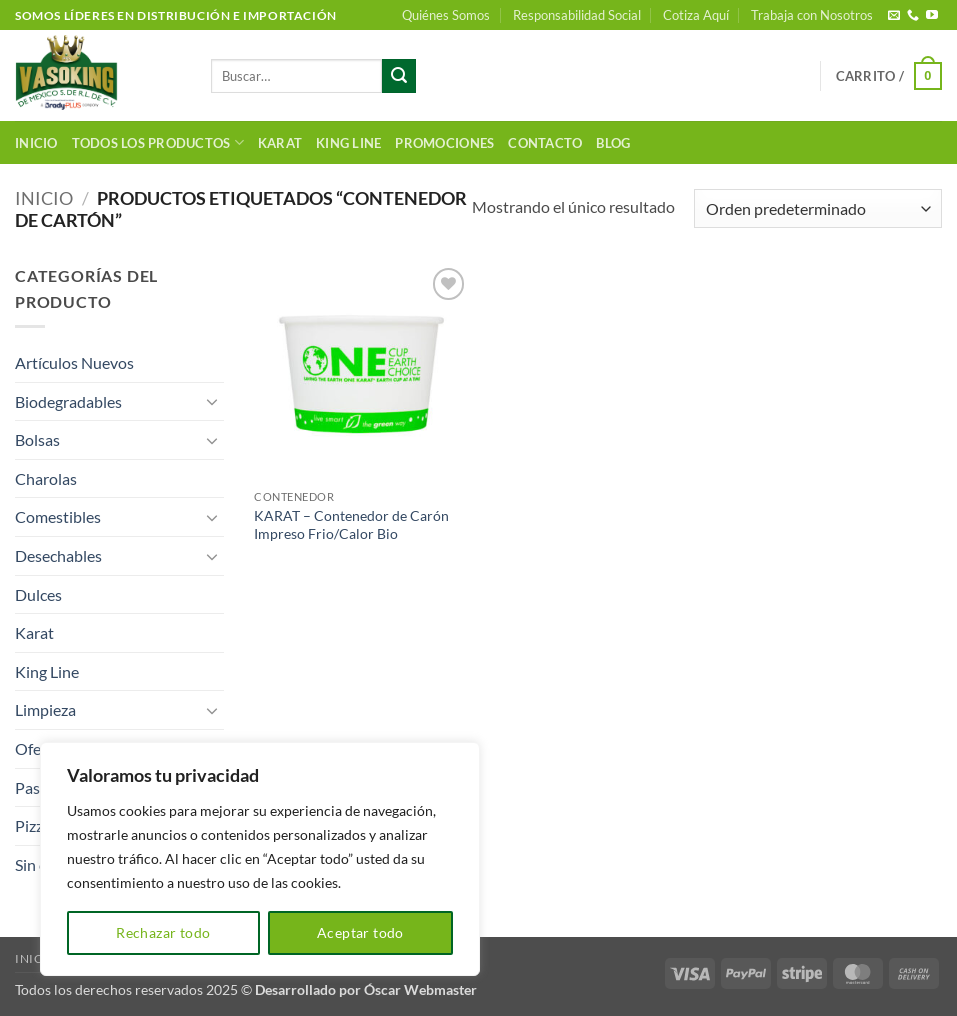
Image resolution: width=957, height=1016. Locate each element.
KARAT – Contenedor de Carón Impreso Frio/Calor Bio (351, 525)
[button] (889, 76)
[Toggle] (212, 401)
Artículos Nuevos (74, 362)
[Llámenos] (913, 16)
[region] (260, 859)
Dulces (38, 594)
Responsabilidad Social (577, 15)
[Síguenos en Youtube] (932, 16)
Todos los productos (158, 142)
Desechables (58, 555)
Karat (280, 143)
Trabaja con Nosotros (812, 15)
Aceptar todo (360, 932)
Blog (613, 143)
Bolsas (37, 439)
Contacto (545, 143)
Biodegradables (68, 401)
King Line (348, 143)
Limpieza (45, 709)
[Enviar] (399, 76)
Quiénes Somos (446, 15)
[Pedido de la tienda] (818, 208)
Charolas (46, 478)
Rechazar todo (163, 932)
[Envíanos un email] (894, 16)
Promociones (444, 143)
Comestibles (58, 516)
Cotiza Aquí (696, 15)
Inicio (36, 143)
